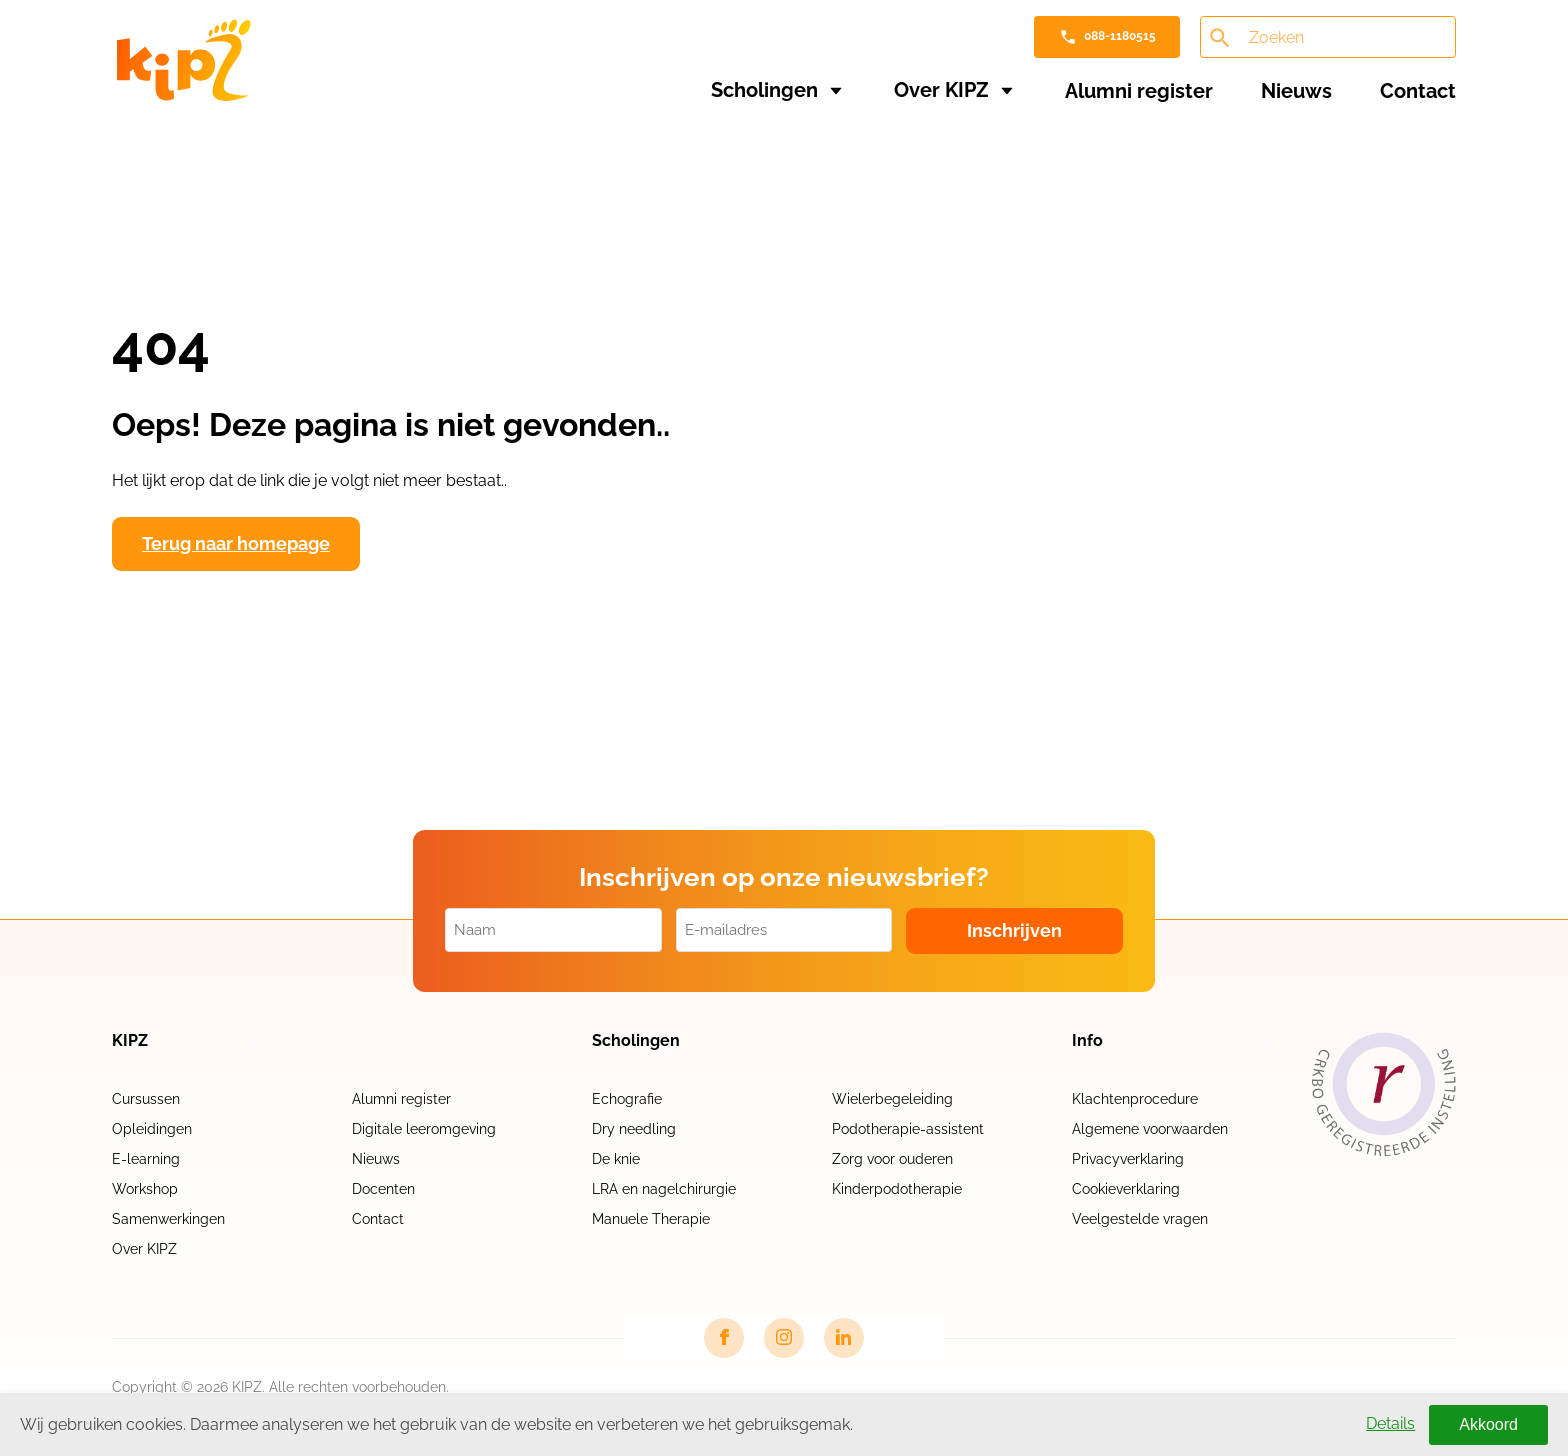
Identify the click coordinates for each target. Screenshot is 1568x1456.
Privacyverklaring (1128, 1159)
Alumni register (1139, 91)
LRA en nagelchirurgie (664, 1189)
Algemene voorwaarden (1150, 1129)
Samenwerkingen (168, 1219)
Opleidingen (152, 1129)
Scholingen (764, 90)
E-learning (146, 1159)
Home (151, 152)
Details (1390, 1423)
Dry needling (634, 1129)
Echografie (627, 1099)
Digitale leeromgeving (424, 1129)
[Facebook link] (724, 1338)
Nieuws (1296, 91)
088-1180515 (1120, 36)
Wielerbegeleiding (892, 1099)
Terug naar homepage (236, 543)
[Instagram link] (784, 1338)
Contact (1418, 91)
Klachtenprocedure (1135, 1099)
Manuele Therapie (651, 1219)
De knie (616, 1159)
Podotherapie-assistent (908, 1129)
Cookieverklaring (1126, 1189)
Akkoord (1488, 1424)
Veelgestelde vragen (1140, 1219)
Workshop (145, 1189)
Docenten (383, 1189)
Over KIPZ (941, 90)
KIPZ (130, 1041)
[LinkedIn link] (844, 1338)
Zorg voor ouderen (892, 1159)
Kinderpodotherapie (897, 1189)
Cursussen (146, 1099)
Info (1087, 1041)
